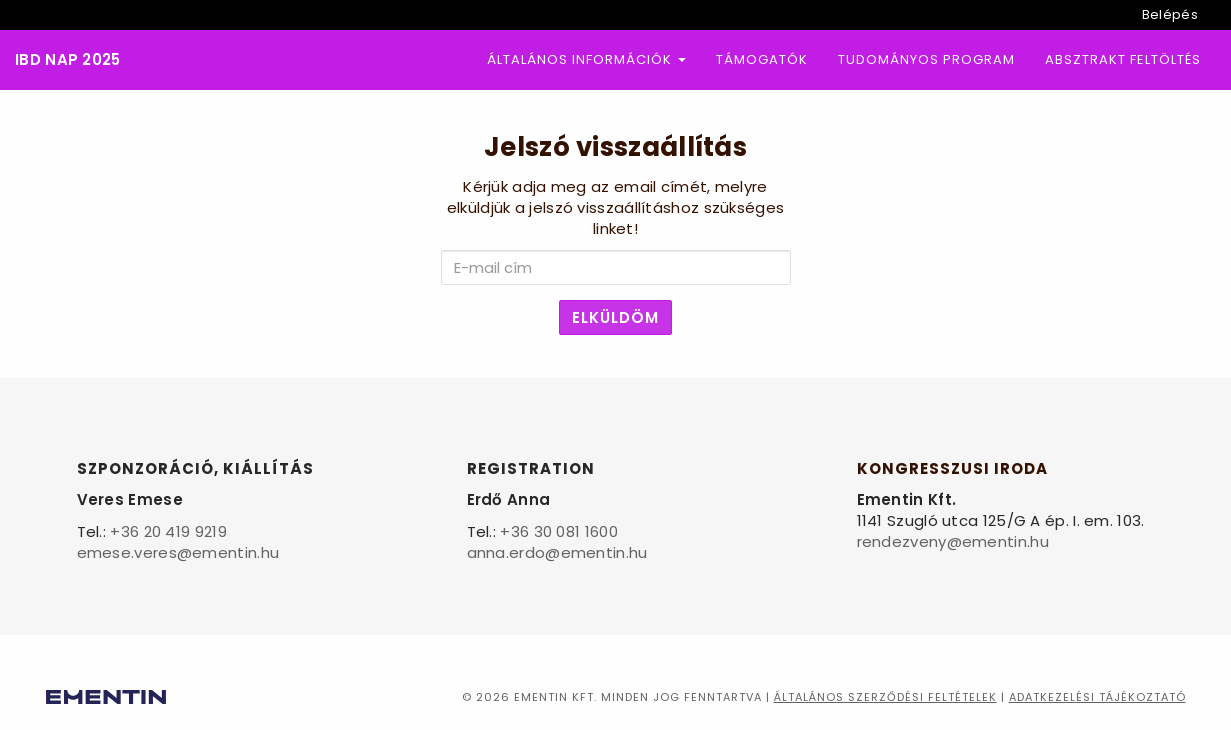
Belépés (1170, 14)
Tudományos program (926, 59)
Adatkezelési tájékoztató (1097, 697)
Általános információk (586, 59)
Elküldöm (615, 317)
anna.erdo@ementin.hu (557, 552)
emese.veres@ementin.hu (178, 552)
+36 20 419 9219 (168, 531)
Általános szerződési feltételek (885, 697)
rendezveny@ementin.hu (953, 541)
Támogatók (762, 59)
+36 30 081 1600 (559, 531)
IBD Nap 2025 (68, 60)
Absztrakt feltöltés (1123, 59)
